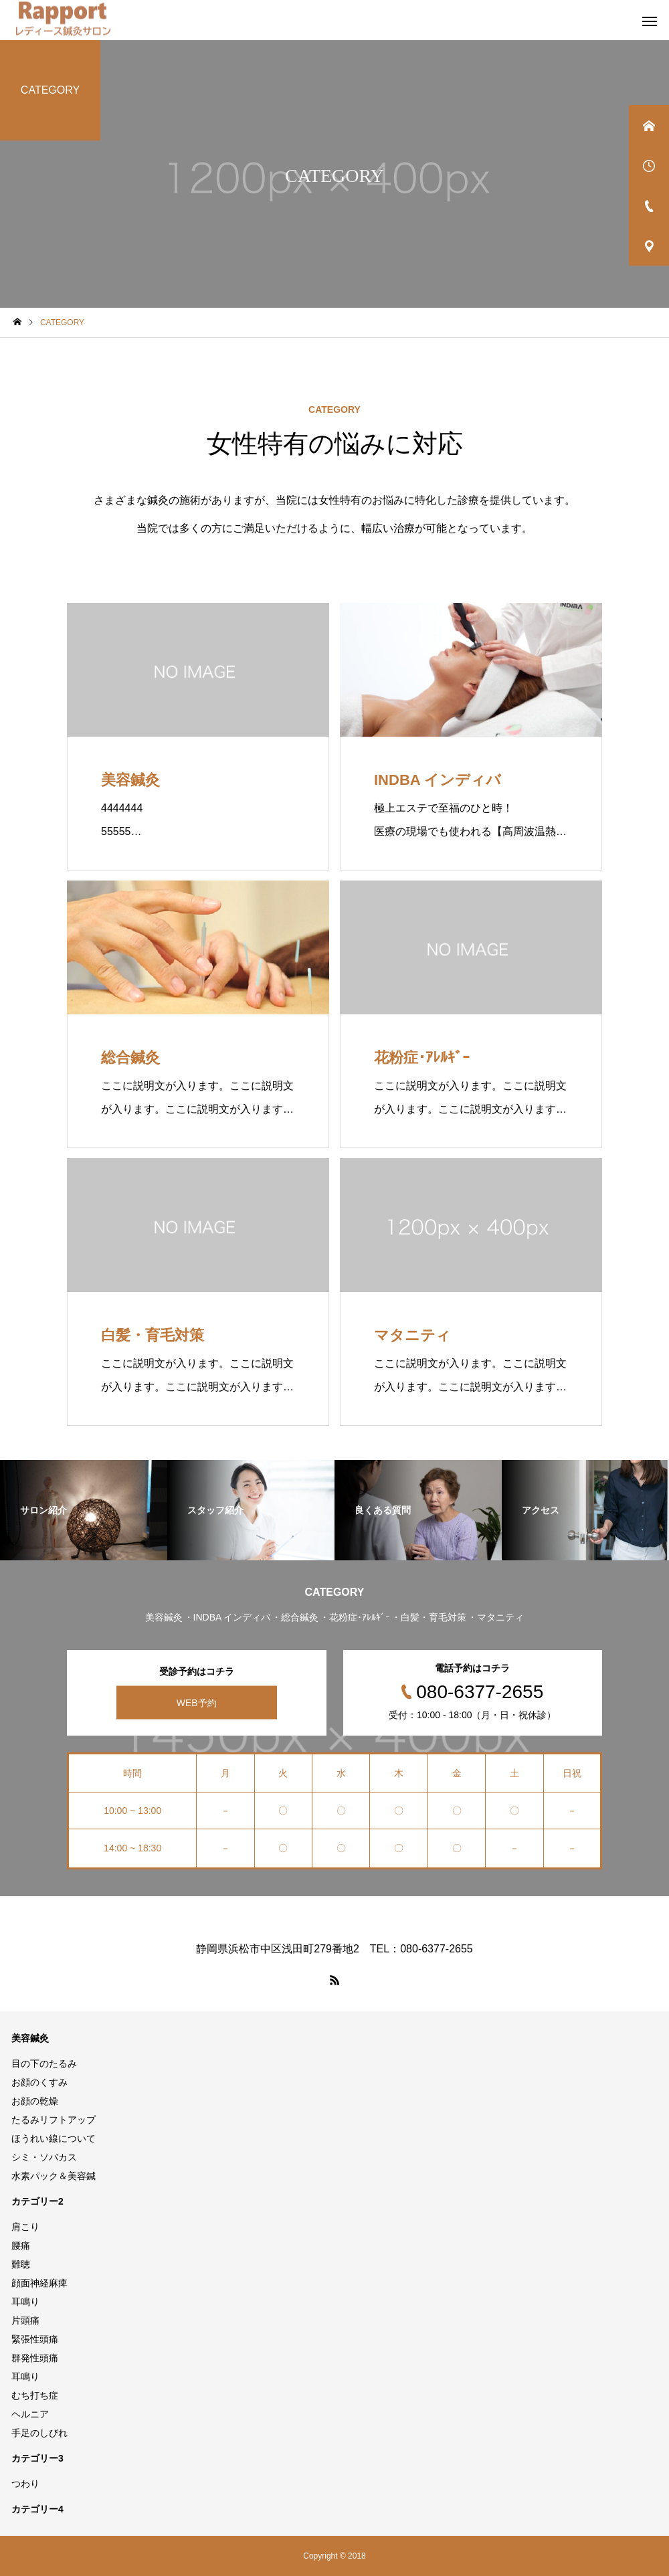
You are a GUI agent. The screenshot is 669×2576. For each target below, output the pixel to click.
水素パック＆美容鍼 (53, 2176)
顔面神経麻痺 (39, 2283)
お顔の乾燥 (34, 2101)
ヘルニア (30, 2414)
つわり (25, 2483)
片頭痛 (25, 2320)
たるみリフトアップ (53, 2119)
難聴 (20, 2264)
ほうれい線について (53, 2138)
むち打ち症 (34, 2395)
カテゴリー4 (37, 2509)
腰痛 (20, 2245)
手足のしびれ (39, 2432)
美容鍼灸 (30, 2038)
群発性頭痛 (34, 2358)
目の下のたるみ (44, 2063)
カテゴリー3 (37, 2458)
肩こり (25, 2226)
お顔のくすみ (39, 2082)
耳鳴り (25, 2301)
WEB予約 (197, 1702)
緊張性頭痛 (34, 2339)
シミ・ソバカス (44, 2157)
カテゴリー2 (37, 2201)
